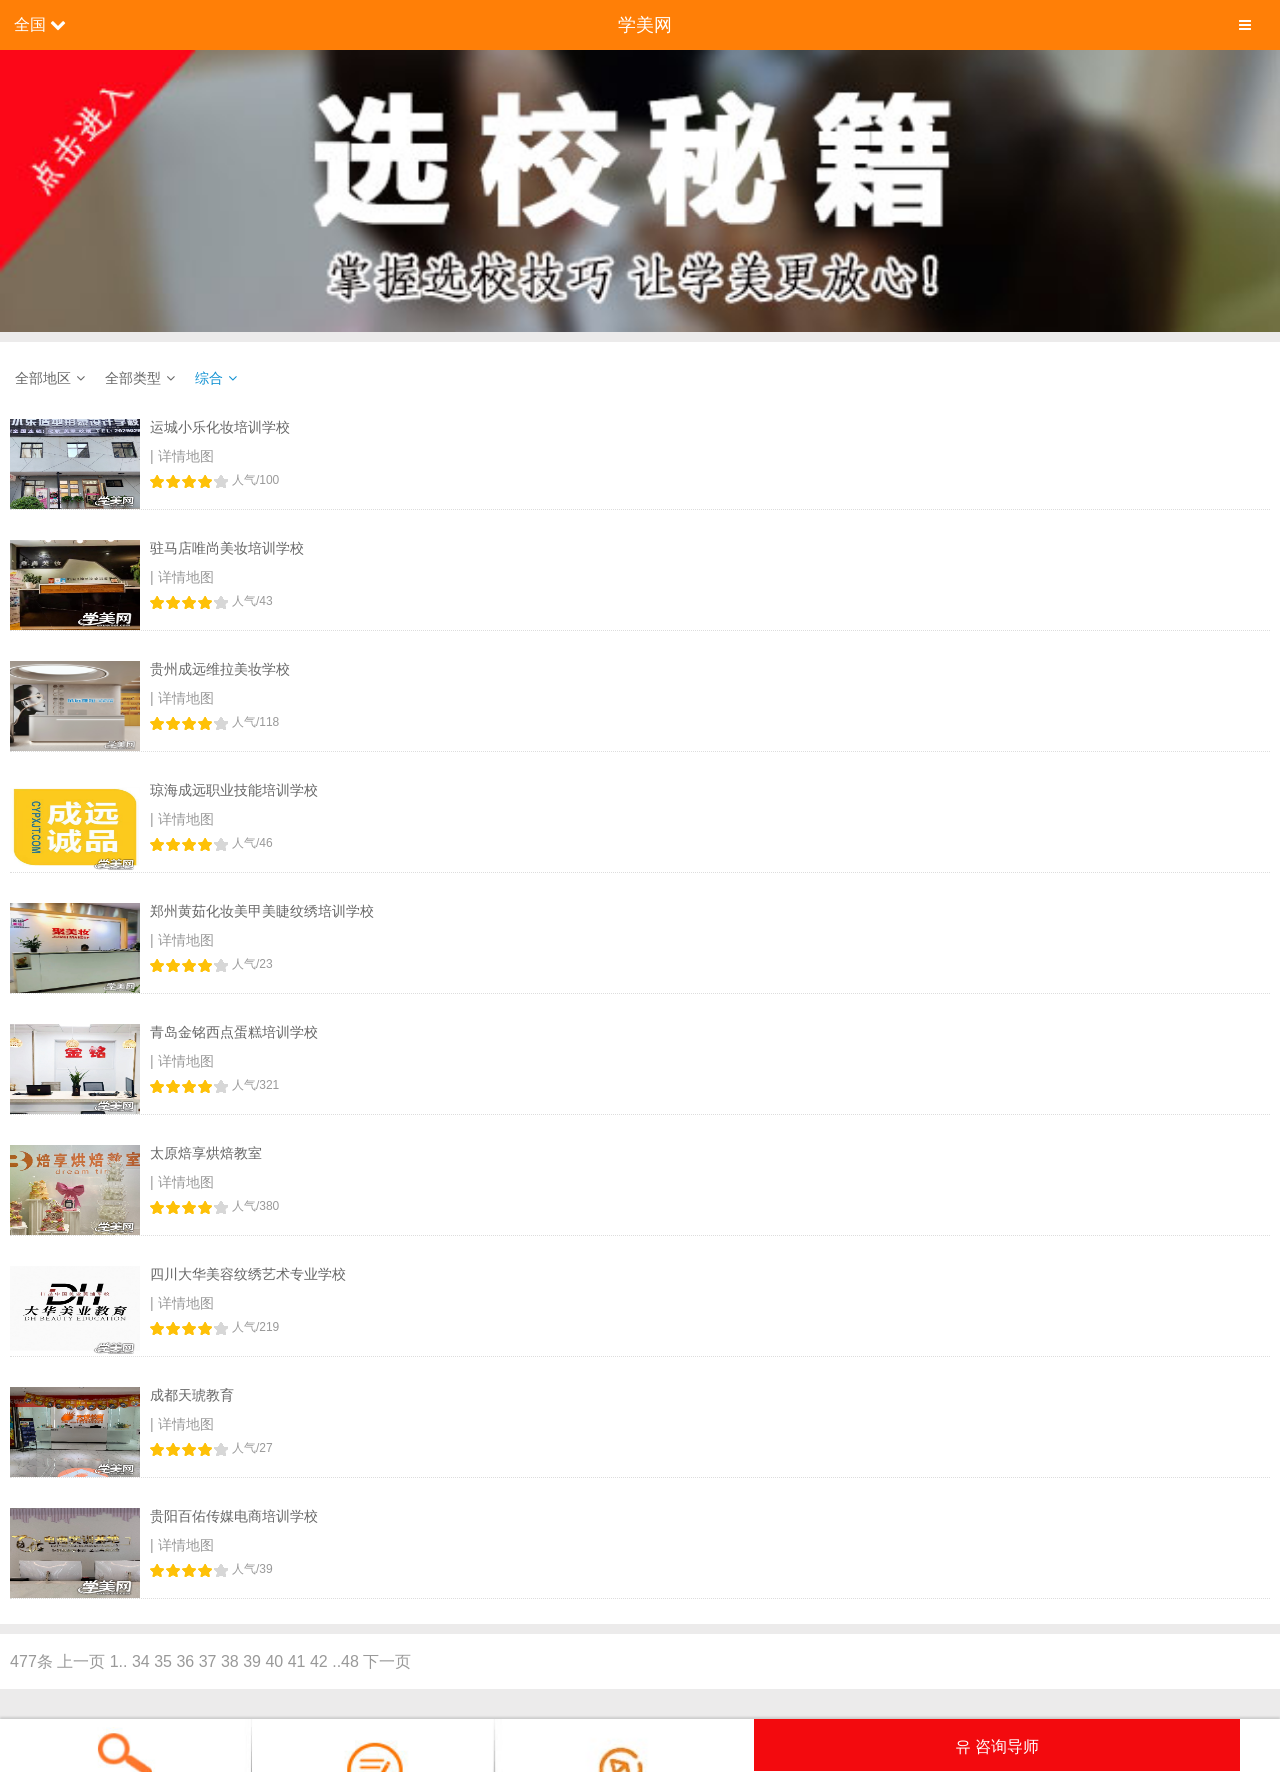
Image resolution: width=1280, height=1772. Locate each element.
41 (297, 1661)
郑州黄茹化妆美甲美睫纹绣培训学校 (262, 911)
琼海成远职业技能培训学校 (234, 790)
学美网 (645, 25)
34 (141, 1661)
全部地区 (43, 378)
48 (350, 1661)
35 (163, 1661)
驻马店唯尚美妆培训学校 (227, 548)
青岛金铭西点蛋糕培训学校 (234, 1032)
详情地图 (186, 456)
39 (252, 1661)
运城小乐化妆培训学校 (220, 427)
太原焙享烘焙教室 (206, 1153)
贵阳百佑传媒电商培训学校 (234, 1516)
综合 (209, 378)
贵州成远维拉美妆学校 (220, 669)
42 (319, 1661)
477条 (31, 1661)
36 (185, 1661)
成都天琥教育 (192, 1395)
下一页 (387, 1661)
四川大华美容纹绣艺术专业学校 (248, 1274)
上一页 (81, 1661)
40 (274, 1661)
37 (208, 1661)
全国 (30, 24)
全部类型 (133, 378)
